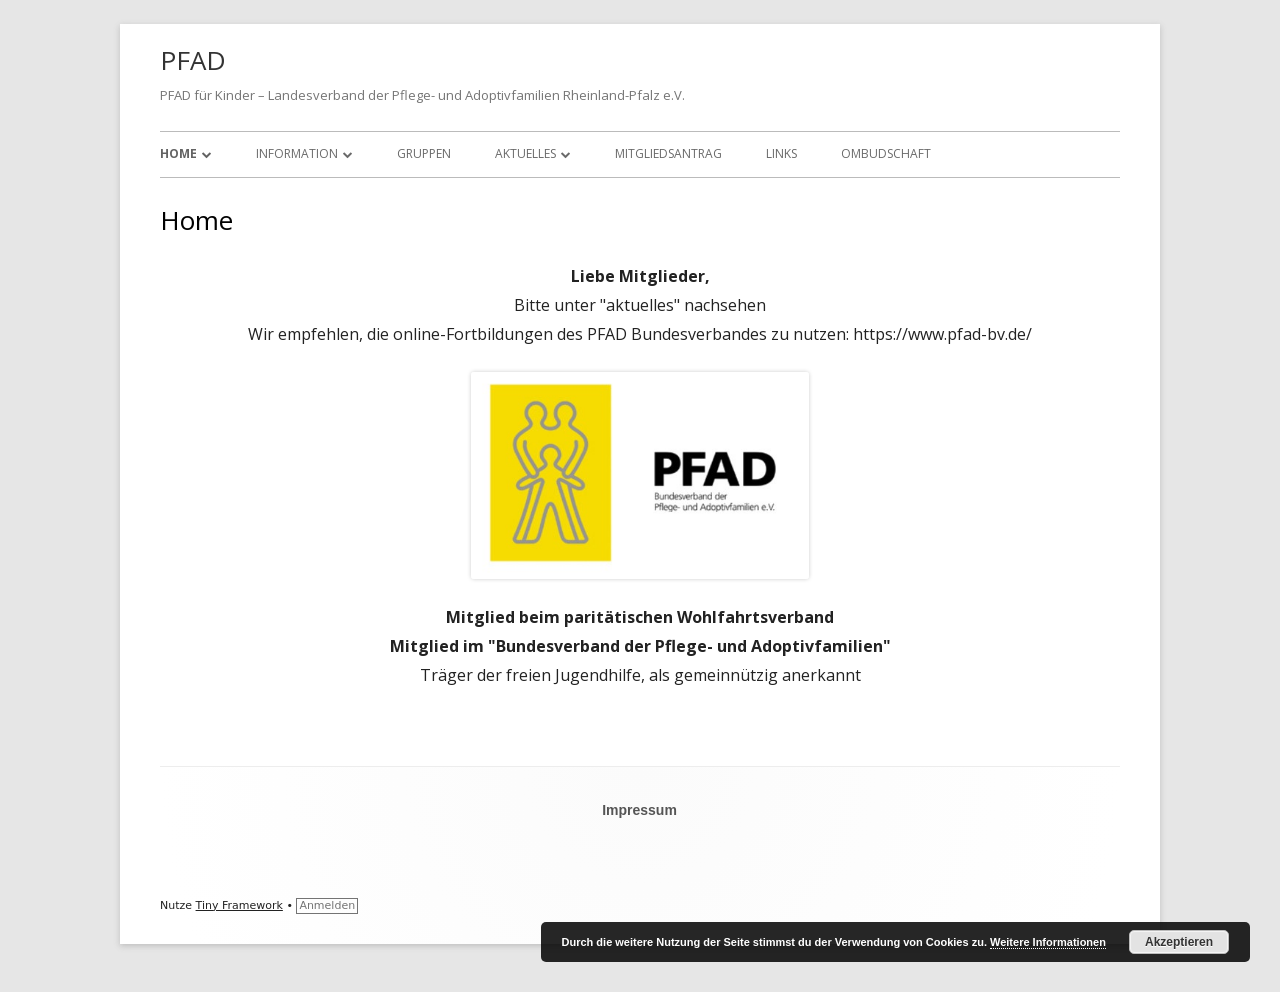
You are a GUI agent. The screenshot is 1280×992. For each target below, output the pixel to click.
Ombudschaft (886, 153)
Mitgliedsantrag (668, 153)
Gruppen (424, 153)
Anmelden (327, 905)
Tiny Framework (239, 905)
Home (178, 153)
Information (297, 153)
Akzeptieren (1179, 942)
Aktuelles (525, 153)
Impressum (639, 810)
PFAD (193, 60)
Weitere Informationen (1048, 942)
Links (781, 153)
